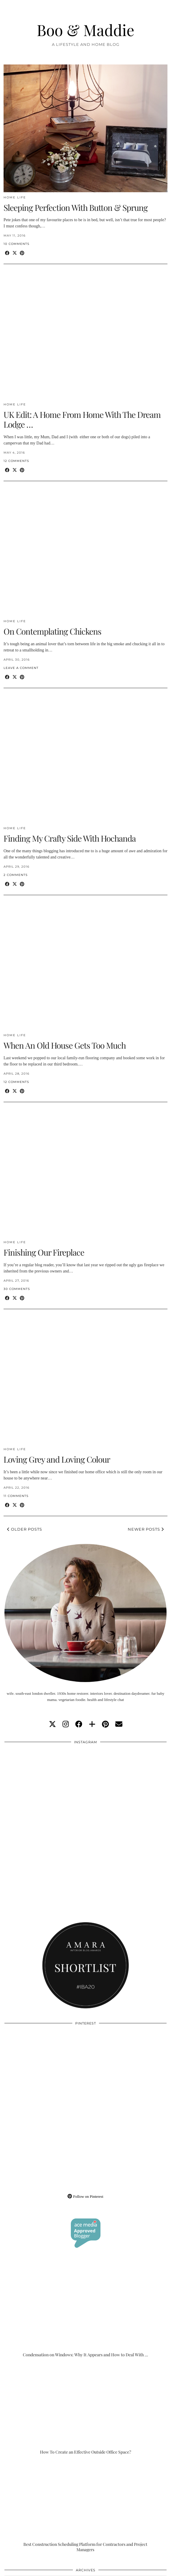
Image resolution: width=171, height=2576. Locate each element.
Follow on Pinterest (85, 2196)
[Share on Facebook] (7, 253)
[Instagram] (45, 1788)
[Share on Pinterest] (22, 253)
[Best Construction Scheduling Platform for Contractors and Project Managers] (85, 2507)
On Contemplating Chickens (52, 631)
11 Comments (16, 1496)
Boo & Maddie (85, 30)
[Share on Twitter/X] (14, 253)
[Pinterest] (45, 2069)
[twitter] (52, 1724)
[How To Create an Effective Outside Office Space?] (85, 2409)
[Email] (118, 1724)
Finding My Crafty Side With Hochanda (70, 838)
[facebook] (78, 1724)
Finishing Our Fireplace (44, 1252)
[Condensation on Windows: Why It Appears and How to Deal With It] (85, 2312)
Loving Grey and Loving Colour (57, 1459)
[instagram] (66, 1724)
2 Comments (16, 875)
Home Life (15, 197)
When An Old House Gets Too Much (65, 1045)
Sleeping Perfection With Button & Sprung (76, 207)
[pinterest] (105, 1724)
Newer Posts (146, 1529)
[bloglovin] (92, 1724)
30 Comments (17, 1289)
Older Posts (24, 1529)
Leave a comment (21, 668)
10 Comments (16, 244)
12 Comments (16, 461)
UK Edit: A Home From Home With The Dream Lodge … (82, 419)
